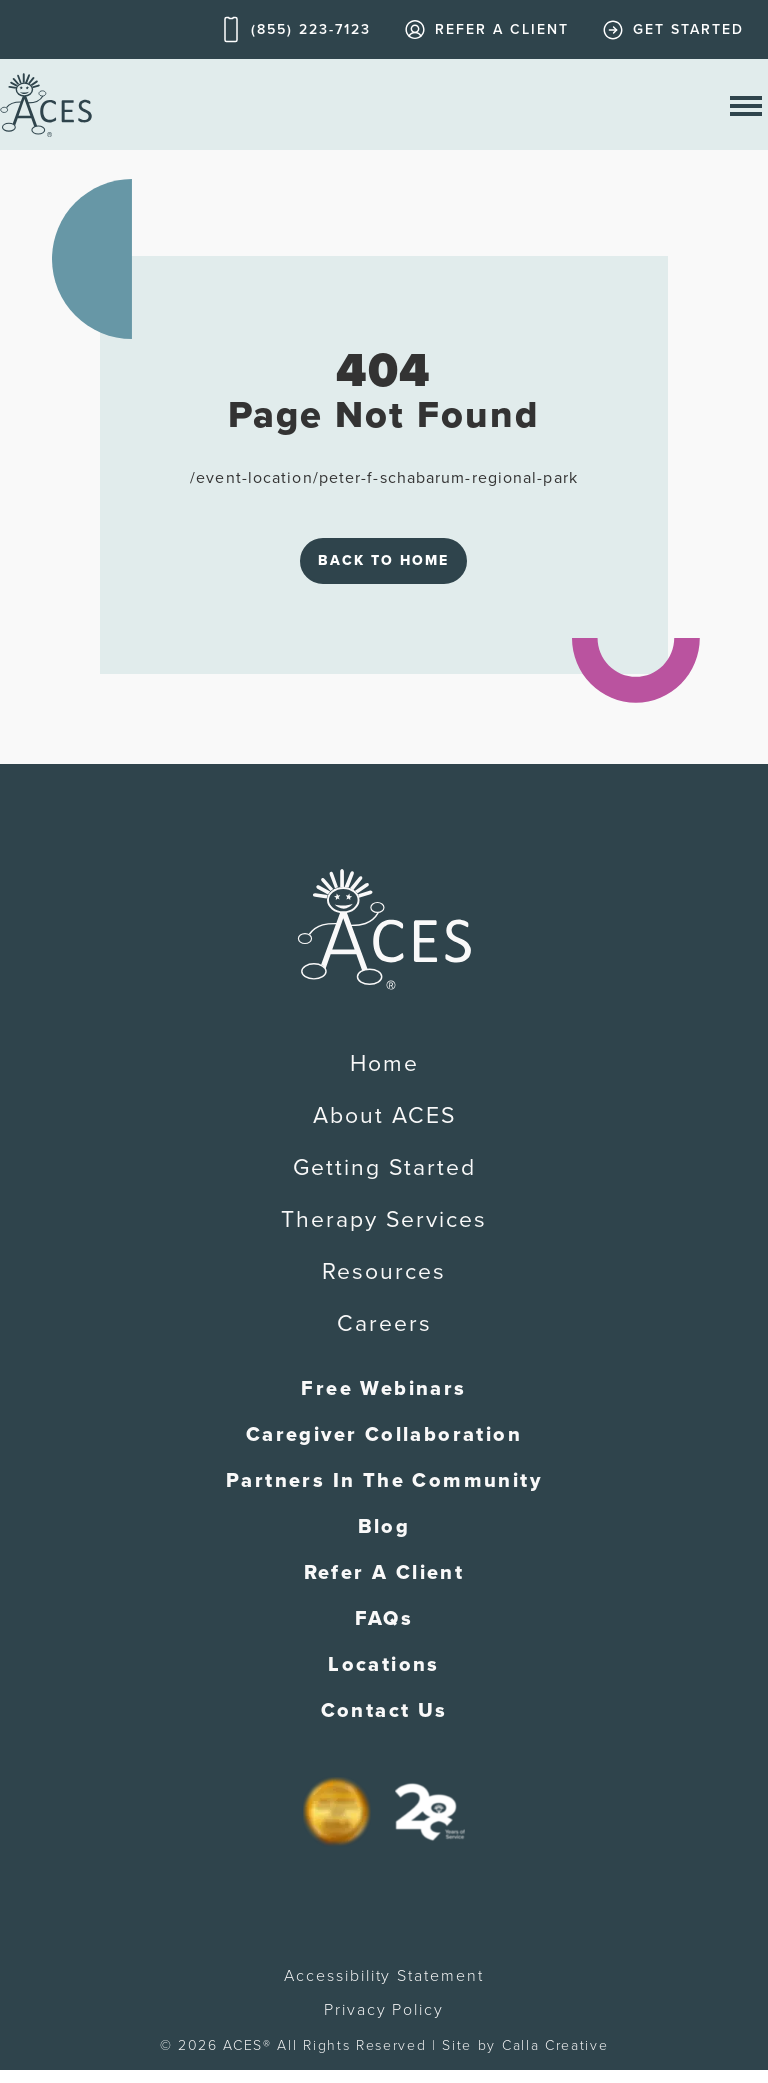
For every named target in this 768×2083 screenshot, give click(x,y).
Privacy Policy (384, 2010)
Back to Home (383, 560)
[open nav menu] (746, 104)
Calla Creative (555, 2045)
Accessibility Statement (383, 1976)
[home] (46, 104)
